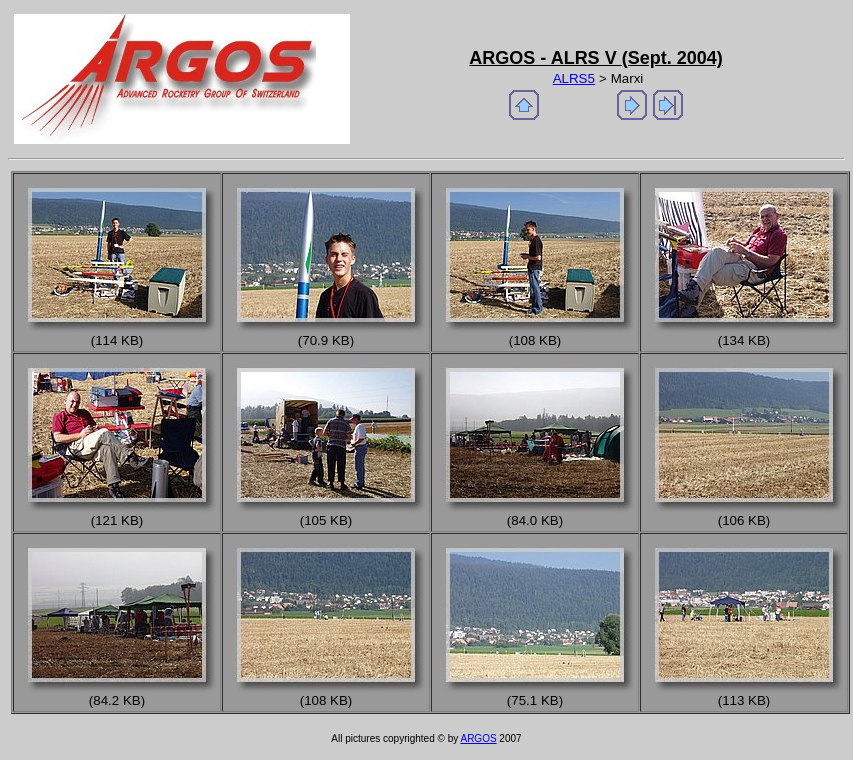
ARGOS (478, 738)
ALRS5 (574, 78)
